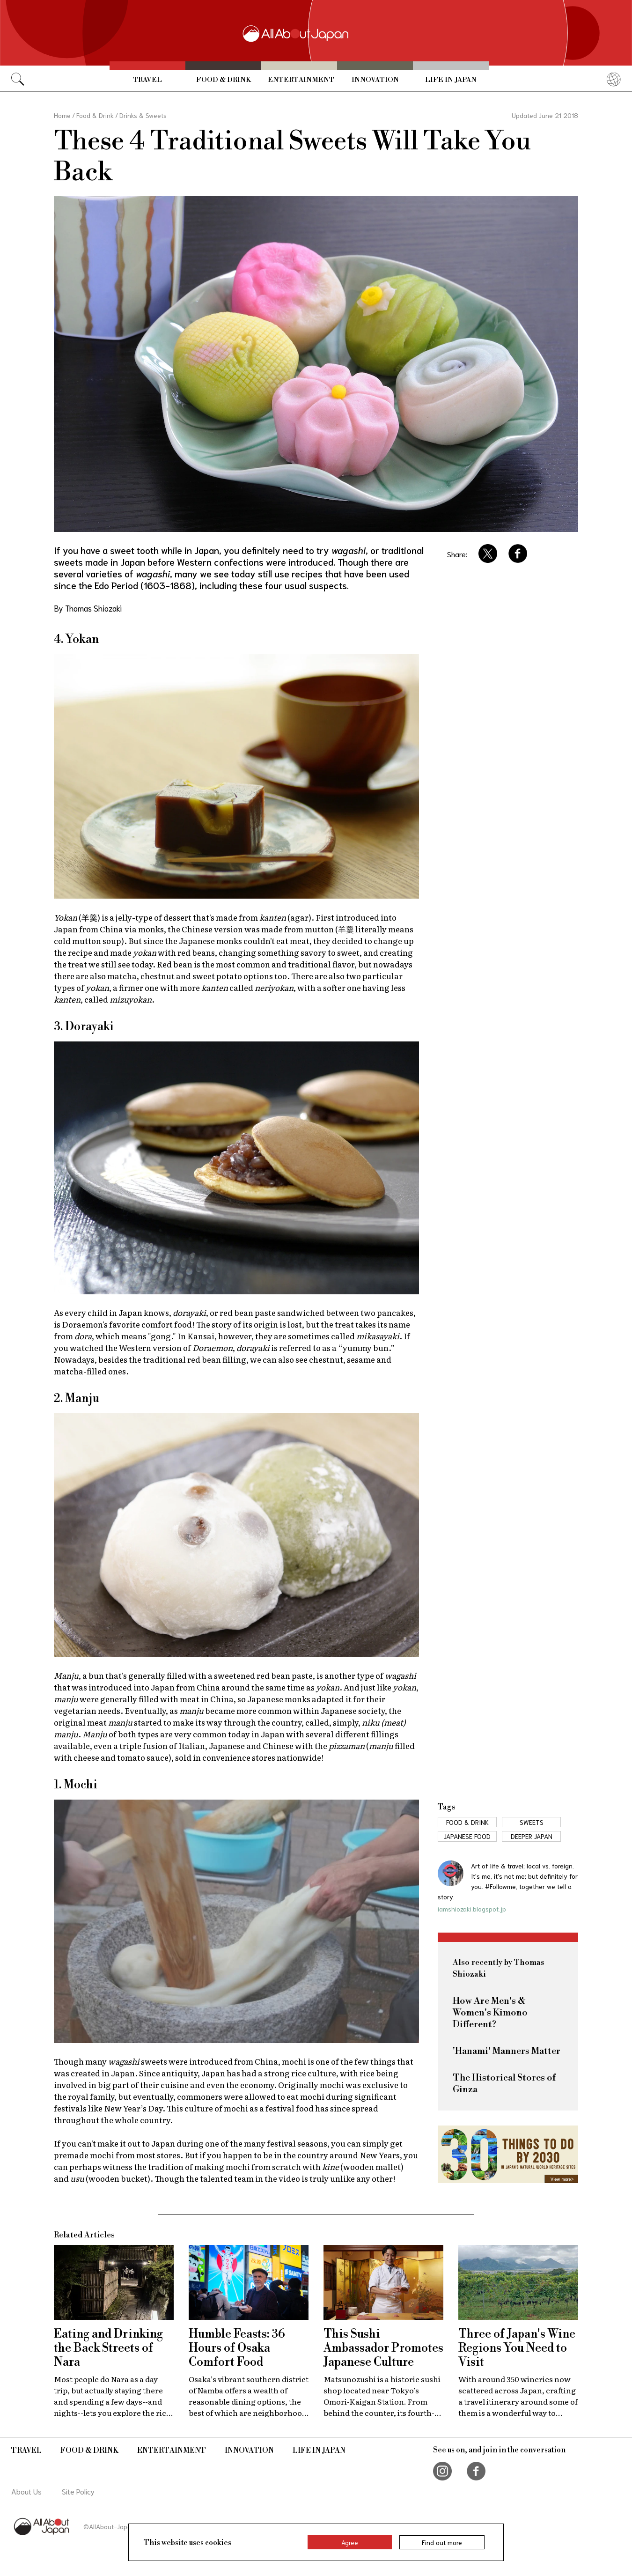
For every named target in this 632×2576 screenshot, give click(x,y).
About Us (26, 2491)
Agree (349, 2542)
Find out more (442, 2542)
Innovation (375, 79)
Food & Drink (223, 79)
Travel (147, 79)
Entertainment (301, 79)
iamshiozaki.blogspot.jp (472, 1908)
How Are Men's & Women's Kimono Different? (490, 2012)
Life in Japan (451, 79)
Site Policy (78, 2491)
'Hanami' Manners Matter (506, 2051)
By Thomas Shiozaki (88, 608)
